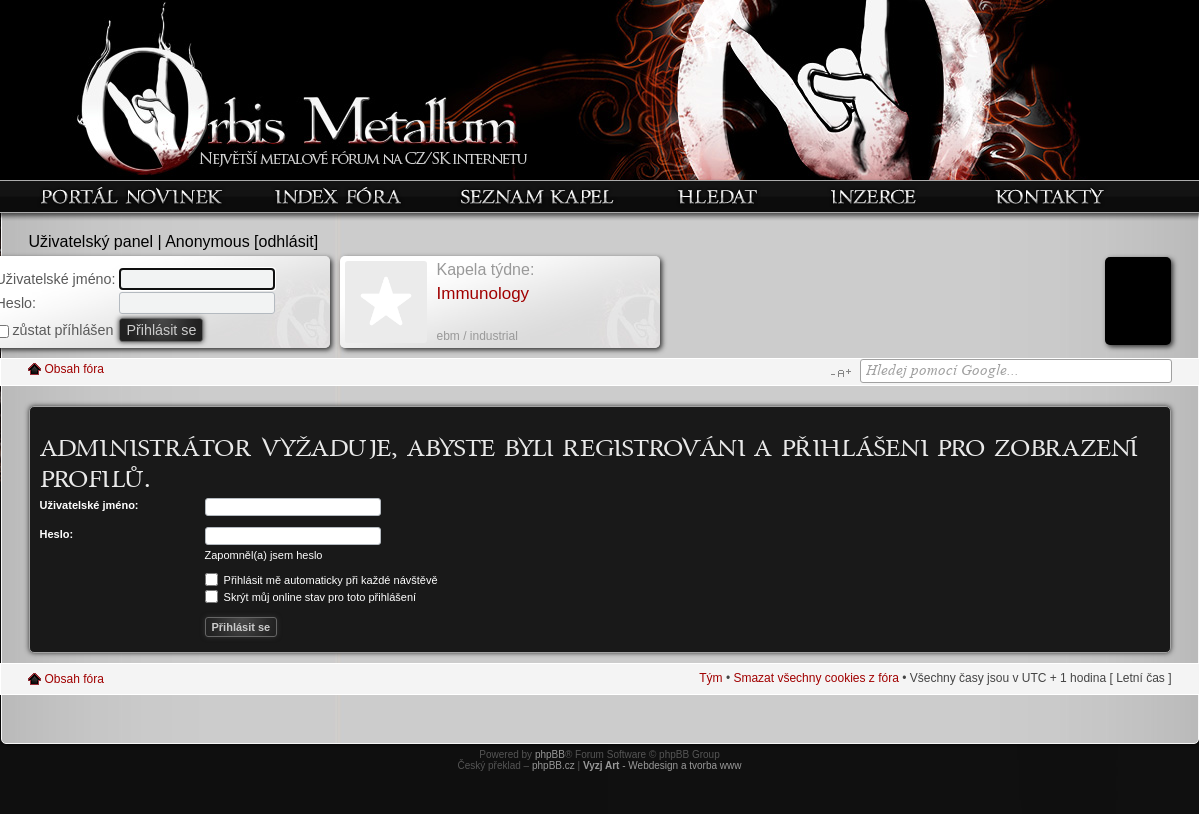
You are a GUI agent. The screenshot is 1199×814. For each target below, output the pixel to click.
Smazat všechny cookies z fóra (815, 678)
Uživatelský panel (91, 241)
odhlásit (286, 241)
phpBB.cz (553, 765)
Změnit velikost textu (840, 373)
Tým (710, 678)
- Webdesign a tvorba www (662, 765)
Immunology (483, 293)
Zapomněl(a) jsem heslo (264, 555)
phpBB (550, 754)
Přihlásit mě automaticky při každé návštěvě (321, 580)
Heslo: (57, 534)
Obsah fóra (74, 369)
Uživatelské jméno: (89, 505)
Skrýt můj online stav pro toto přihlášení (311, 597)
